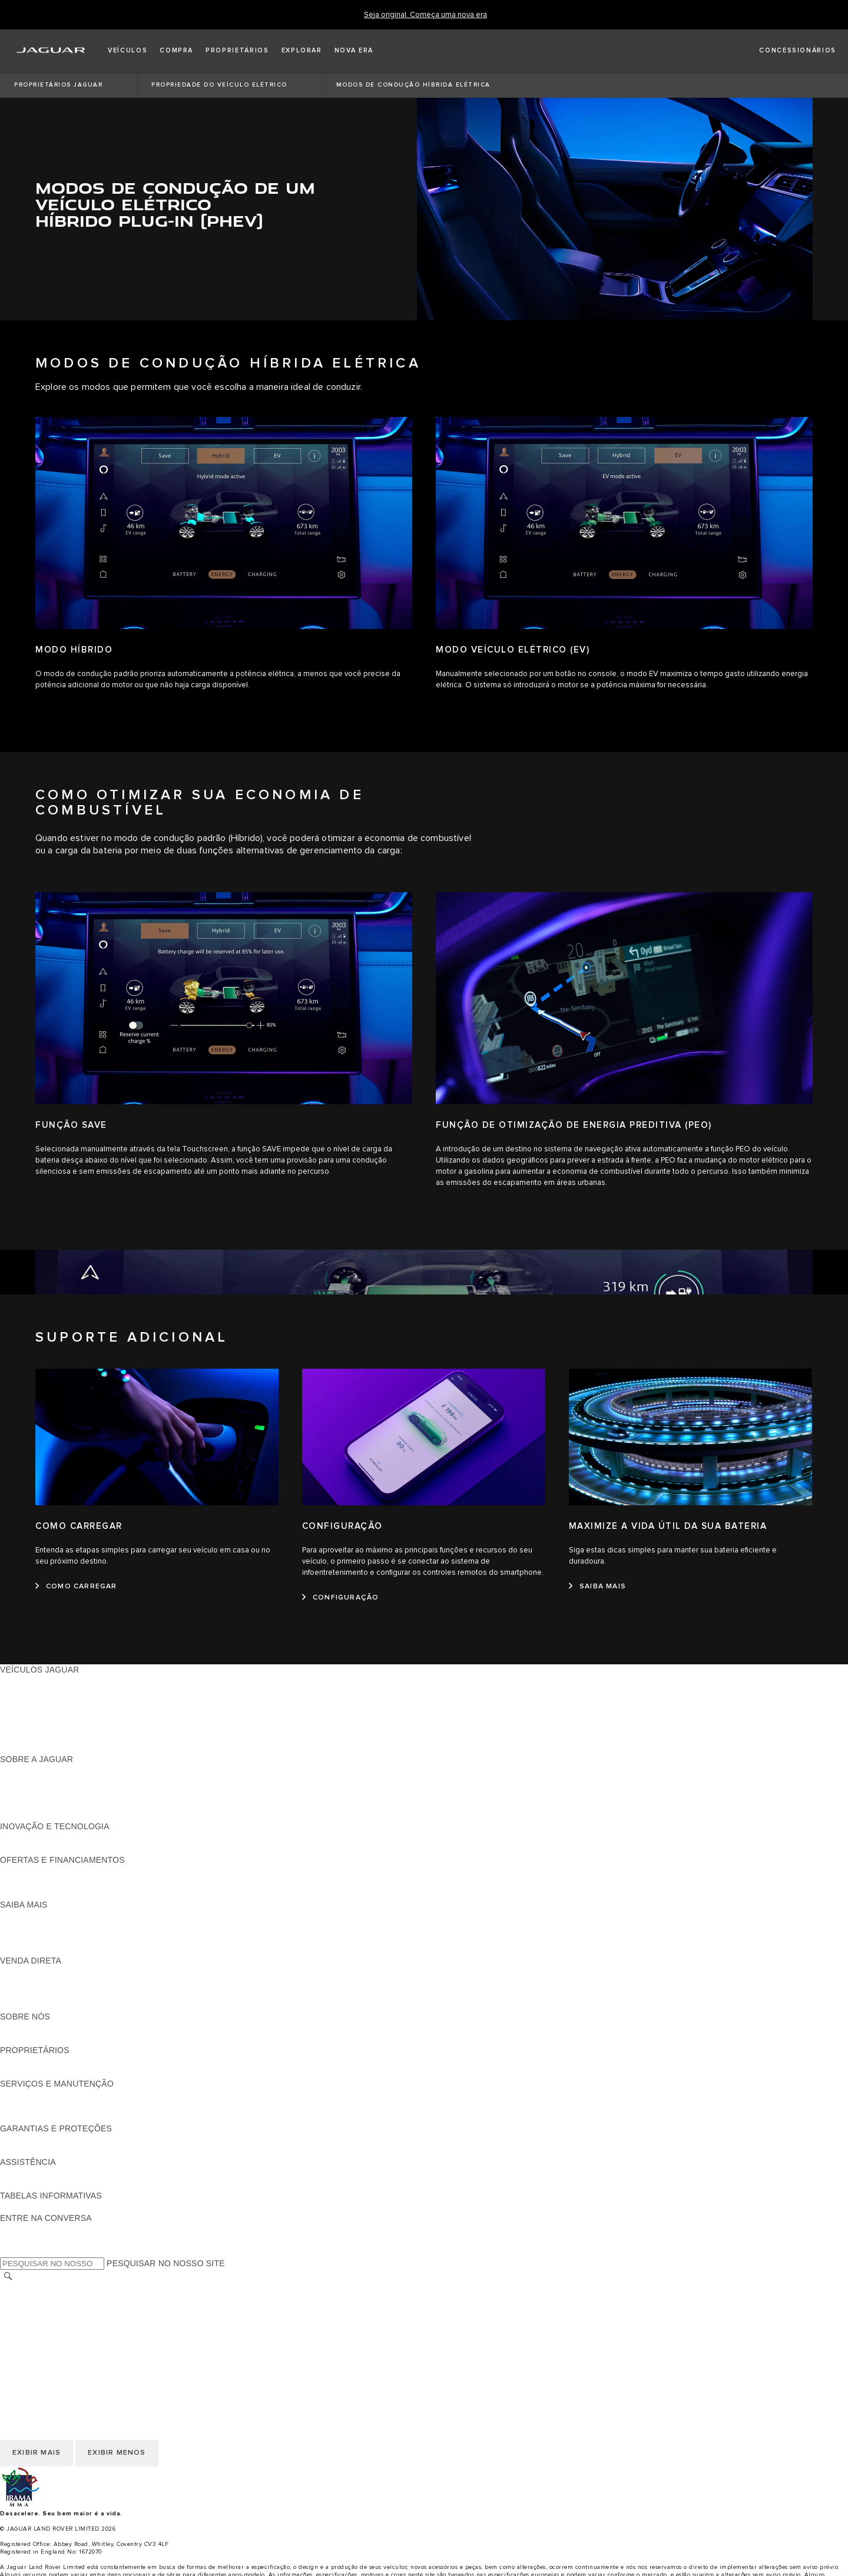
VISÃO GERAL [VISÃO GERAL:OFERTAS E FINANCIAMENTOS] (28, 1871)
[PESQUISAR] (8, 2276)
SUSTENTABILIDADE (41, 2039)
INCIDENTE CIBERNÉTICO (52, 2355)
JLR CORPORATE (35, 2333)
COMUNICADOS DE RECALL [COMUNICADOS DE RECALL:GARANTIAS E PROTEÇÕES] (56, 2151)
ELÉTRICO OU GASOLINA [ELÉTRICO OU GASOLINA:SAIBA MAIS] (51, 1949)
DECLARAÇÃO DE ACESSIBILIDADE (72, 2344)
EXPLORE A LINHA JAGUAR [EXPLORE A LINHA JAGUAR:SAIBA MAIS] (55, 1927)
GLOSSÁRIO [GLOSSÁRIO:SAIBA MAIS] (24, 1938)
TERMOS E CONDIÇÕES (48, 2311)
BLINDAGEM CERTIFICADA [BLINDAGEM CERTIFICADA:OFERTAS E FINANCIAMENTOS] (54, 1882)
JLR (7, 2027)
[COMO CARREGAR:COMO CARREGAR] (76, 1586)
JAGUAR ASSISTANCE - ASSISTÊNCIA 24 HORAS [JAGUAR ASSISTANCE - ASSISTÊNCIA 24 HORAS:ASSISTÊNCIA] (98, 2173)
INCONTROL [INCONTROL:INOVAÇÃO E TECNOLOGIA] (24, 1837)
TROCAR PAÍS (28, 2288)
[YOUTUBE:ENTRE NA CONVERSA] (24, 2240)
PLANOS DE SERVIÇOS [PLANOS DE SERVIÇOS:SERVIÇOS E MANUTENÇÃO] (47, 2117)
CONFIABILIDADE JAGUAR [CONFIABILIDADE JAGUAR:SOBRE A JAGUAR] (53, 1792)
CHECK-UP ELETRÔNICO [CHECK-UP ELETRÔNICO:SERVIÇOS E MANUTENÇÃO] (50, 2106)
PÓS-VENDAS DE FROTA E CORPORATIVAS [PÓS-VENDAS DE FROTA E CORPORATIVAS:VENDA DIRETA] (87, 1994)
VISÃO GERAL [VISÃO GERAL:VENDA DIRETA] (28, 1971)
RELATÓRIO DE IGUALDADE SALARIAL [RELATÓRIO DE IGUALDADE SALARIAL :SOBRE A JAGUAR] (78, 1804)
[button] (127, 50)
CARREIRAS (24, 2300)
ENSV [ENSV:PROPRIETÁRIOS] (11, 2072)
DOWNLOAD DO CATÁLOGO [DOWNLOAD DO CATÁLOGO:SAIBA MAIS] (56, 1916)
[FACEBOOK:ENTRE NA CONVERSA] (28, 2229)
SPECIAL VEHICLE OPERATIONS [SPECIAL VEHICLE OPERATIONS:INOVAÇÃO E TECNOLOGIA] (65, 1848)
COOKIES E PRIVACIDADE (52, 2322)
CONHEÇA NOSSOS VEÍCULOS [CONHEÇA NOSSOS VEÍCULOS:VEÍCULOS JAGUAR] (62, 1714)
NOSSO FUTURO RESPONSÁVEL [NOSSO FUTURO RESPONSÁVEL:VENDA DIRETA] (66, 1983)
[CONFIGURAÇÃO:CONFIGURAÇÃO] (340, 1597)
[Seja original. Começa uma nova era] (425, 15)
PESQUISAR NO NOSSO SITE (166, 2263)
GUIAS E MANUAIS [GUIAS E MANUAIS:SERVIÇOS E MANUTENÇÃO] (37, 2095)
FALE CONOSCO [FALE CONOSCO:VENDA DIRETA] (33, 2005)
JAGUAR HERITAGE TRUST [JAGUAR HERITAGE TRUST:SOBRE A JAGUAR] (55, 1815)
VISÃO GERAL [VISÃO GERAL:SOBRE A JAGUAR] (28, 1770)
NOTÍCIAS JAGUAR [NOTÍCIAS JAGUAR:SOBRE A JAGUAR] (38, 1781)
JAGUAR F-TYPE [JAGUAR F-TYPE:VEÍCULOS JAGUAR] (33, 1703)
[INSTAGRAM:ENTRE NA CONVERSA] (29, 2251)
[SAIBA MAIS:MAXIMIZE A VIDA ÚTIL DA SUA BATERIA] (597, 1586)
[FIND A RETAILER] (787, 51)
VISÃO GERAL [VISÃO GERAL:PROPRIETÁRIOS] (28, 2061)
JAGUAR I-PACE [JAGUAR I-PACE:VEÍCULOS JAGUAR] (32, 1692)
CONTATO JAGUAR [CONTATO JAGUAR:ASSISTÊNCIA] (38, 2184)
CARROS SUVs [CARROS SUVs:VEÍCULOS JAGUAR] (30, 1725)
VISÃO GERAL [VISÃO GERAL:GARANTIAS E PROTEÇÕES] (28, 2139)
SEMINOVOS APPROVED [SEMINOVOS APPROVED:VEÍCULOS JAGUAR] (50, 1748)
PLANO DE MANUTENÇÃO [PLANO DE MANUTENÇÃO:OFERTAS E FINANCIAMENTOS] (52, 1893)
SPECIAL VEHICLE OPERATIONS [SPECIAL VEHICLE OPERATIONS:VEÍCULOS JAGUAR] (65, 1736)
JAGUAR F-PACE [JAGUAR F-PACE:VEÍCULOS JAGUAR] (33, 1681)
